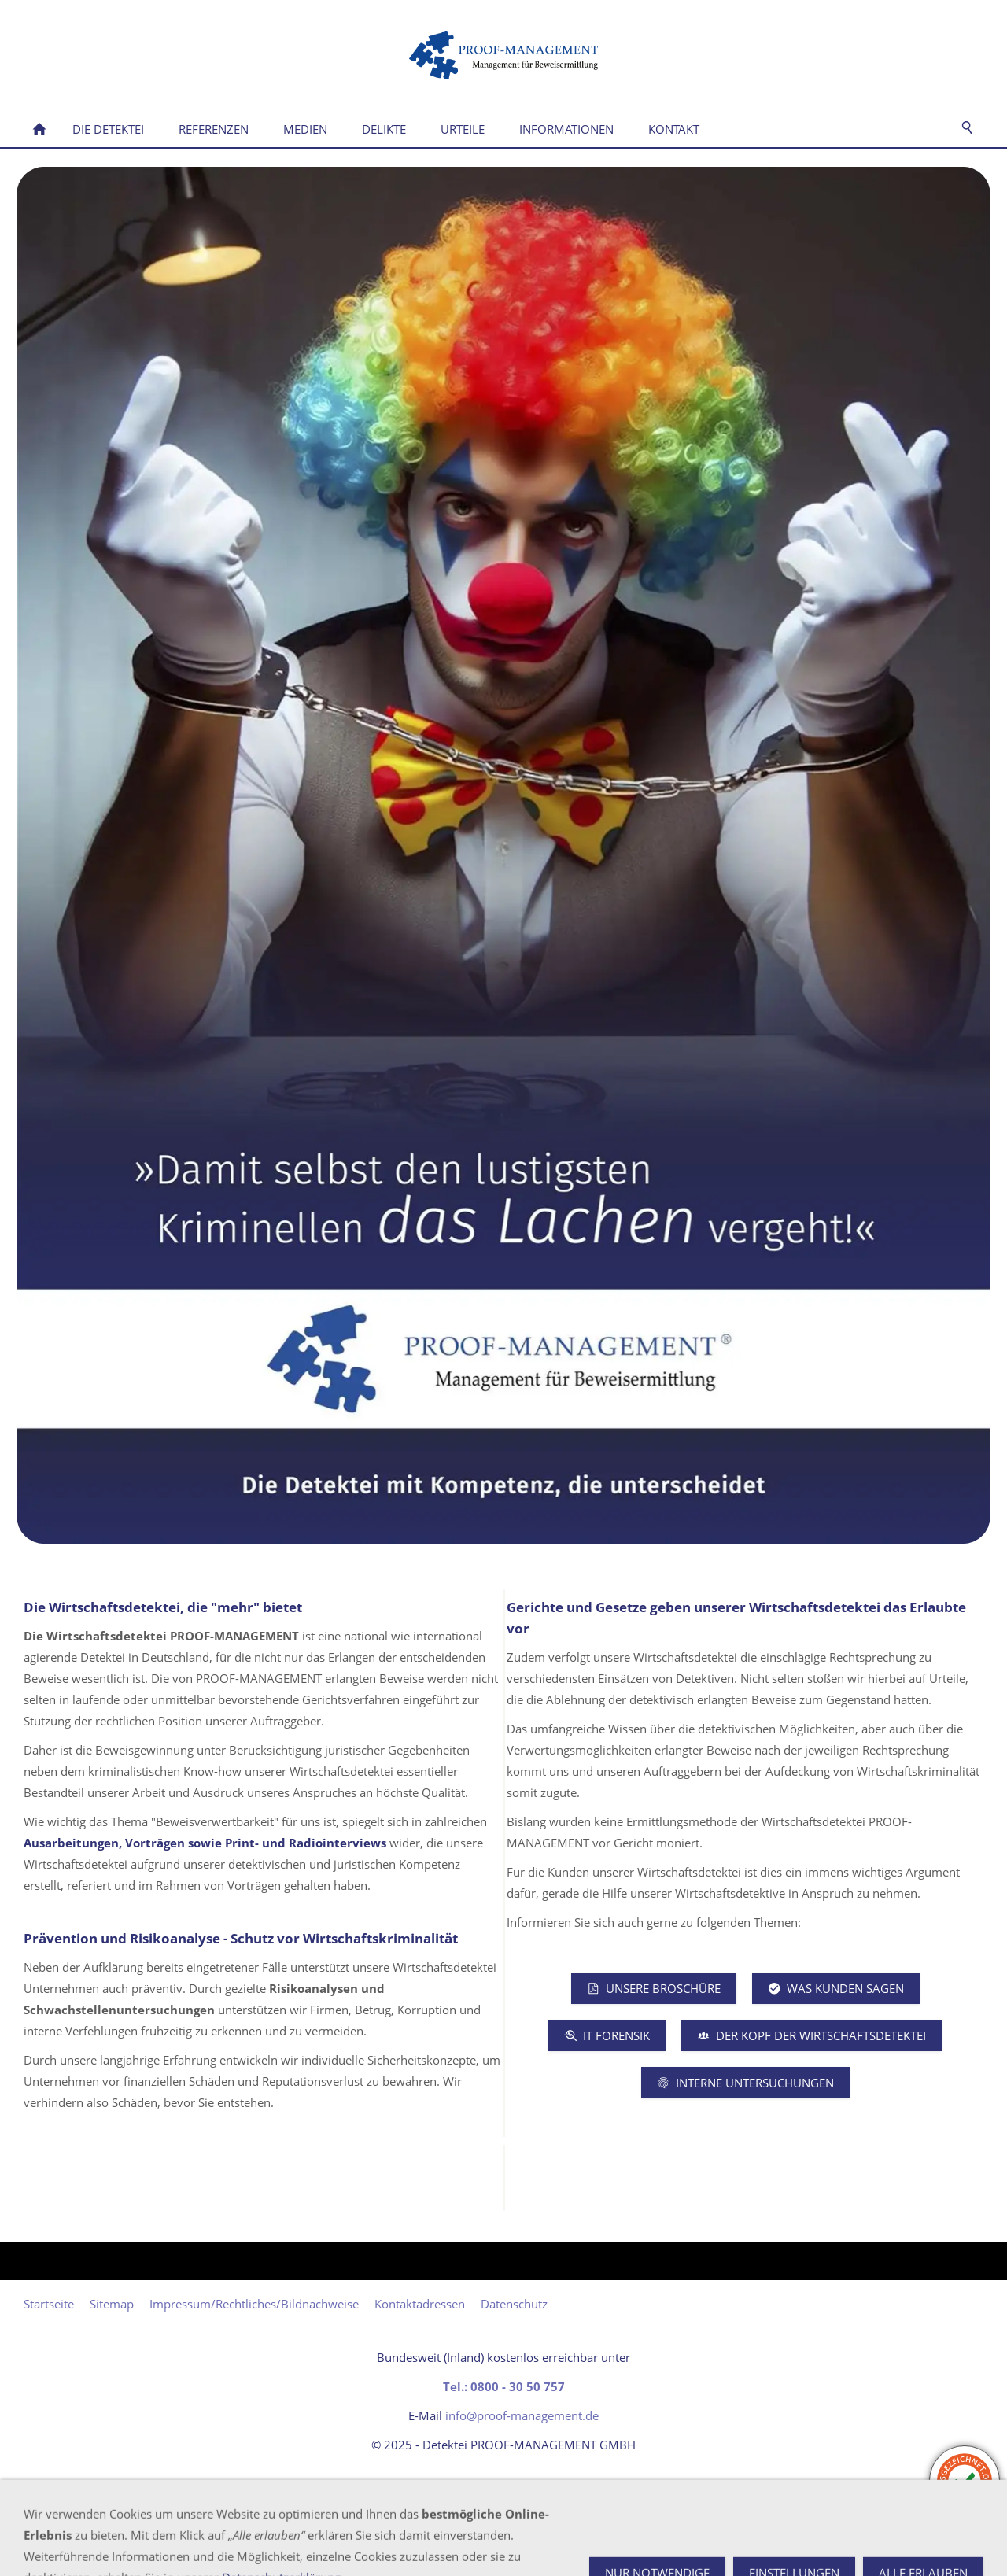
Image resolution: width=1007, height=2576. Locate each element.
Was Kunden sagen (836, 1988)
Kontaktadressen (419, 2304)
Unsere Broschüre (654, 1988)
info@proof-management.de (522, 2415)
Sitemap (112, 2304)
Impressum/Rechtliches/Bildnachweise (254, 2304)
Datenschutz (514, 2304)
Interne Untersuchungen (745, 2083)
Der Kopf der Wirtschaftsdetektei (811, 2035)
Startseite (49, 2304)
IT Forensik (607, 2035)
